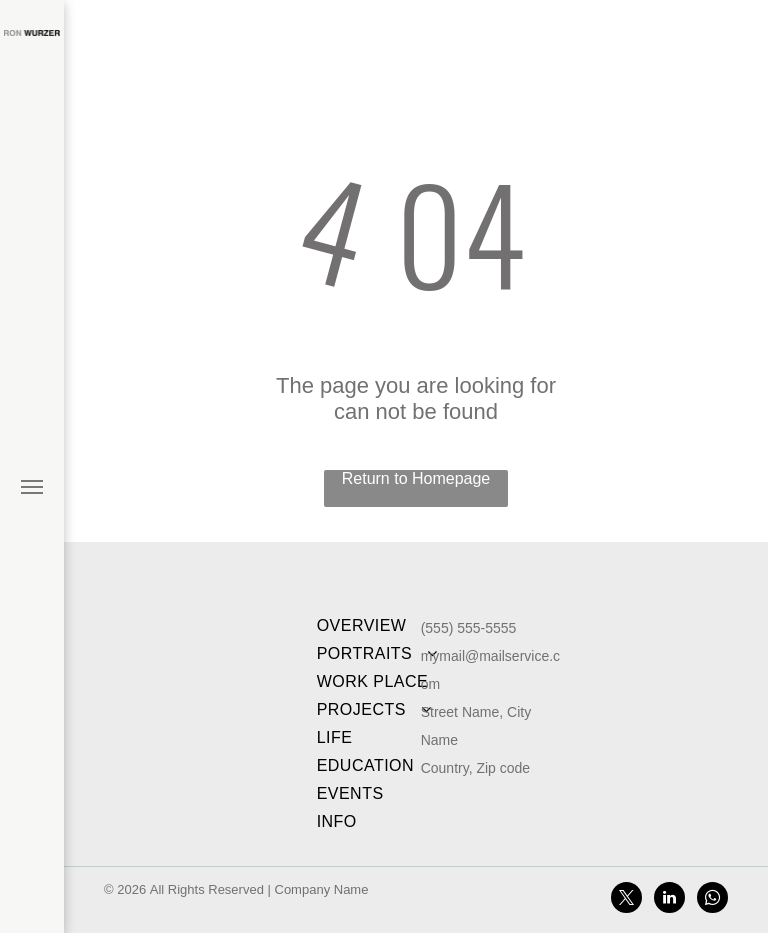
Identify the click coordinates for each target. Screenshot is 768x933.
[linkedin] (669, 900)
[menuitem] (380, 626)
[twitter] (626, 900)
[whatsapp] (712, 900)
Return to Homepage (416, 478)
